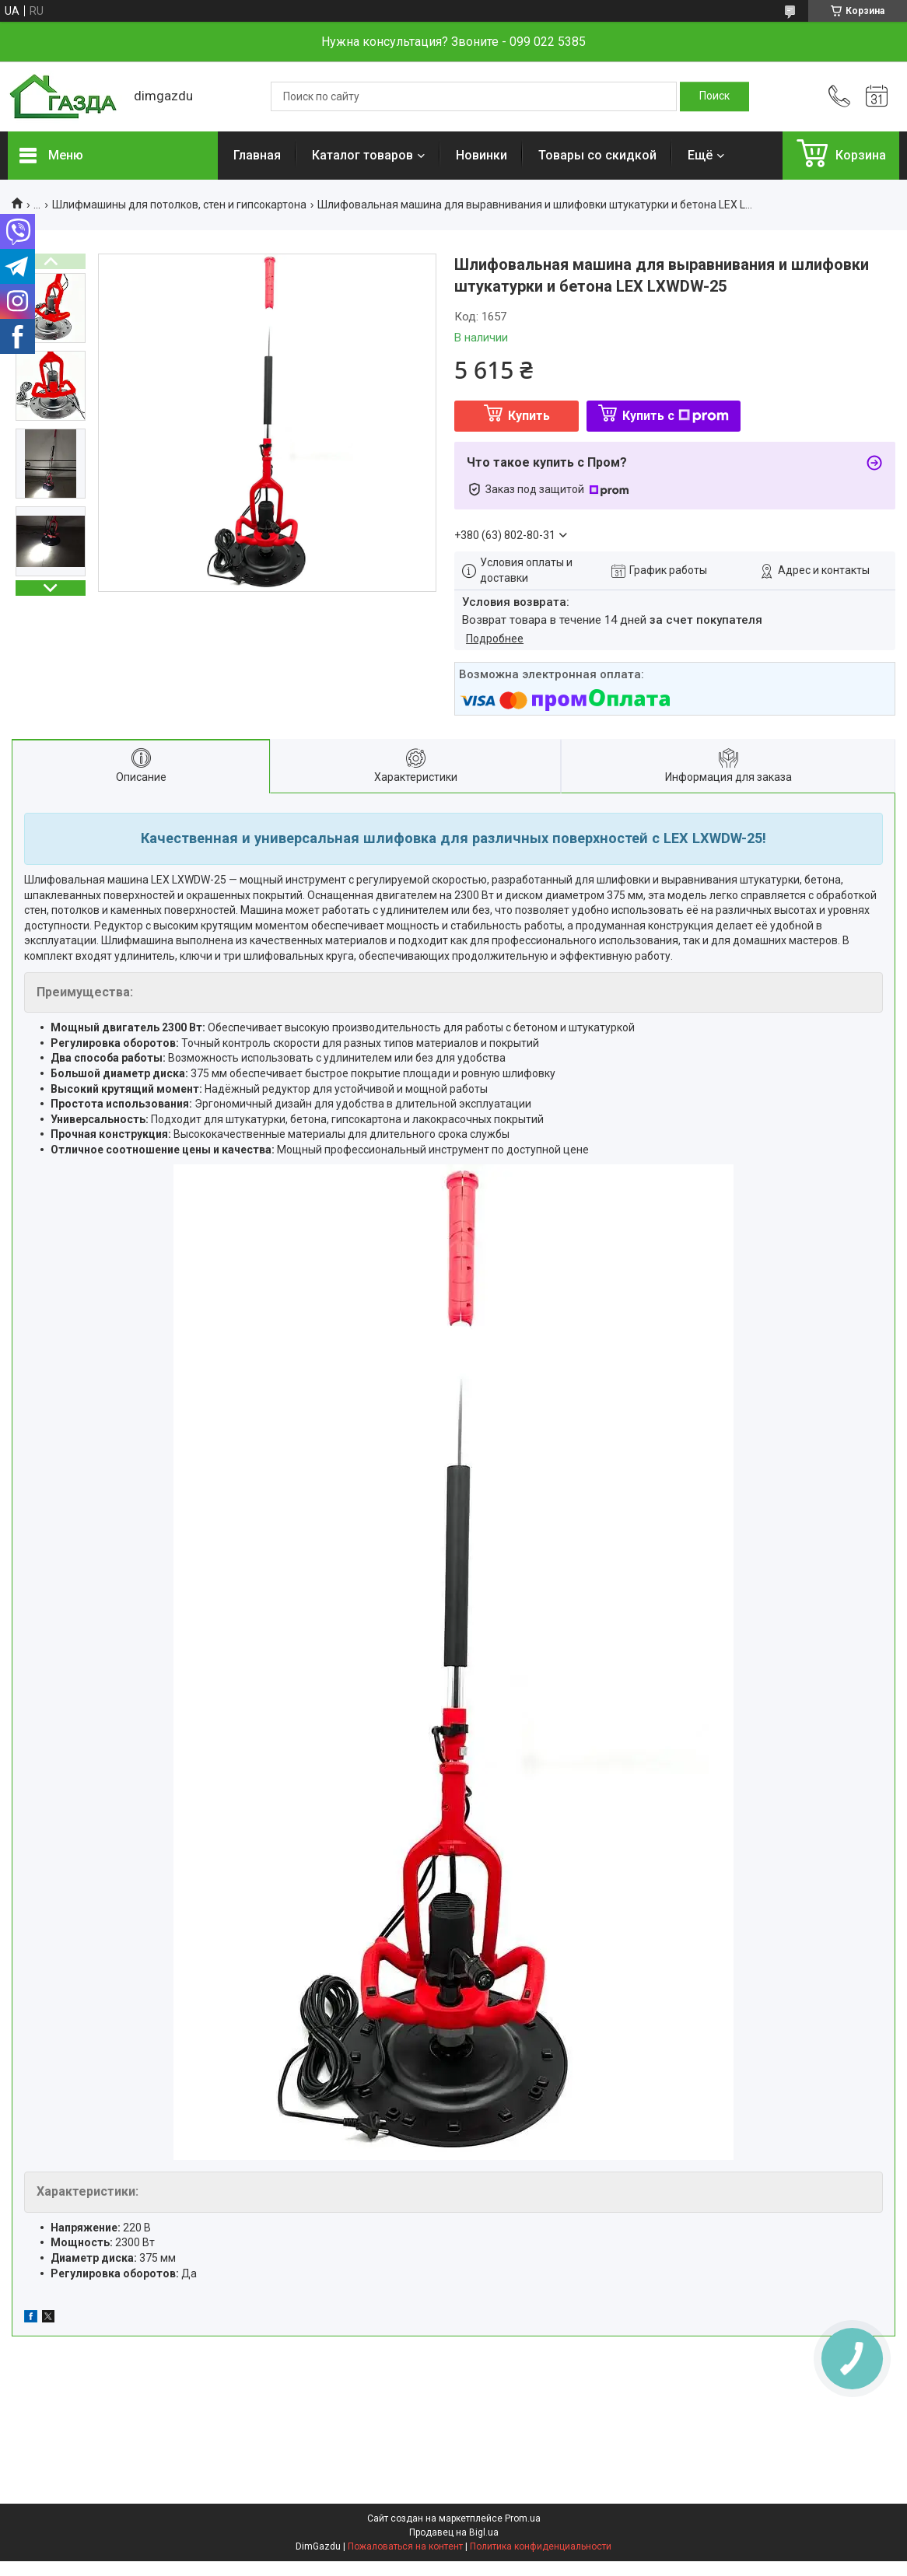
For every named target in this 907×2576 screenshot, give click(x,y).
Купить (529, 415)
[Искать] (714, 96)
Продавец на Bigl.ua (454, 2532)
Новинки (481, 155)
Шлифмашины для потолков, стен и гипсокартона (179, 204)
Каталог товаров (362, 155)
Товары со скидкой (597, 155)
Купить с (675, 415)
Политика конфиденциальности (540, 2546)
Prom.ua (523, 2518)
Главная (257, 155)
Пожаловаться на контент (405, 2546)
